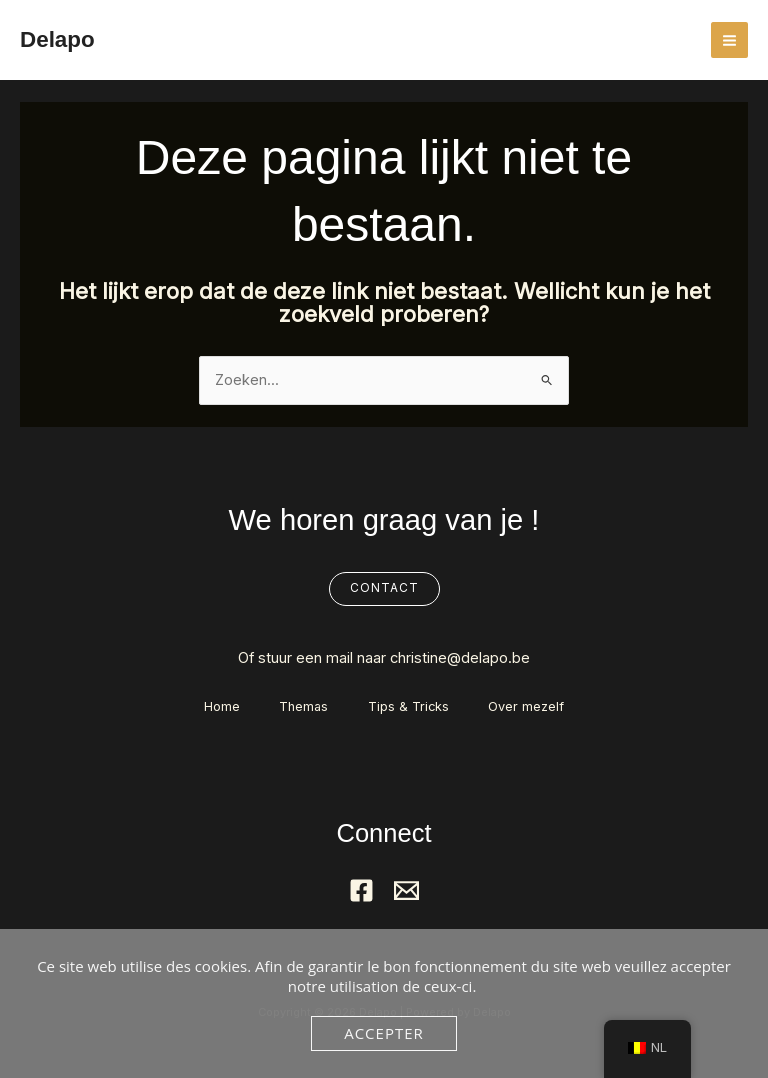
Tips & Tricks (408, 706)
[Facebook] (361, 890)
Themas (303, 706)
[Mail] (406, 890)
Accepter (384, 1033)
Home (221, 706)
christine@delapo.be (460, 658)
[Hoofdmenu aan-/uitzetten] (729, 40)
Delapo (58, 39)
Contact (384, 588)
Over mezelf (527, 706)
